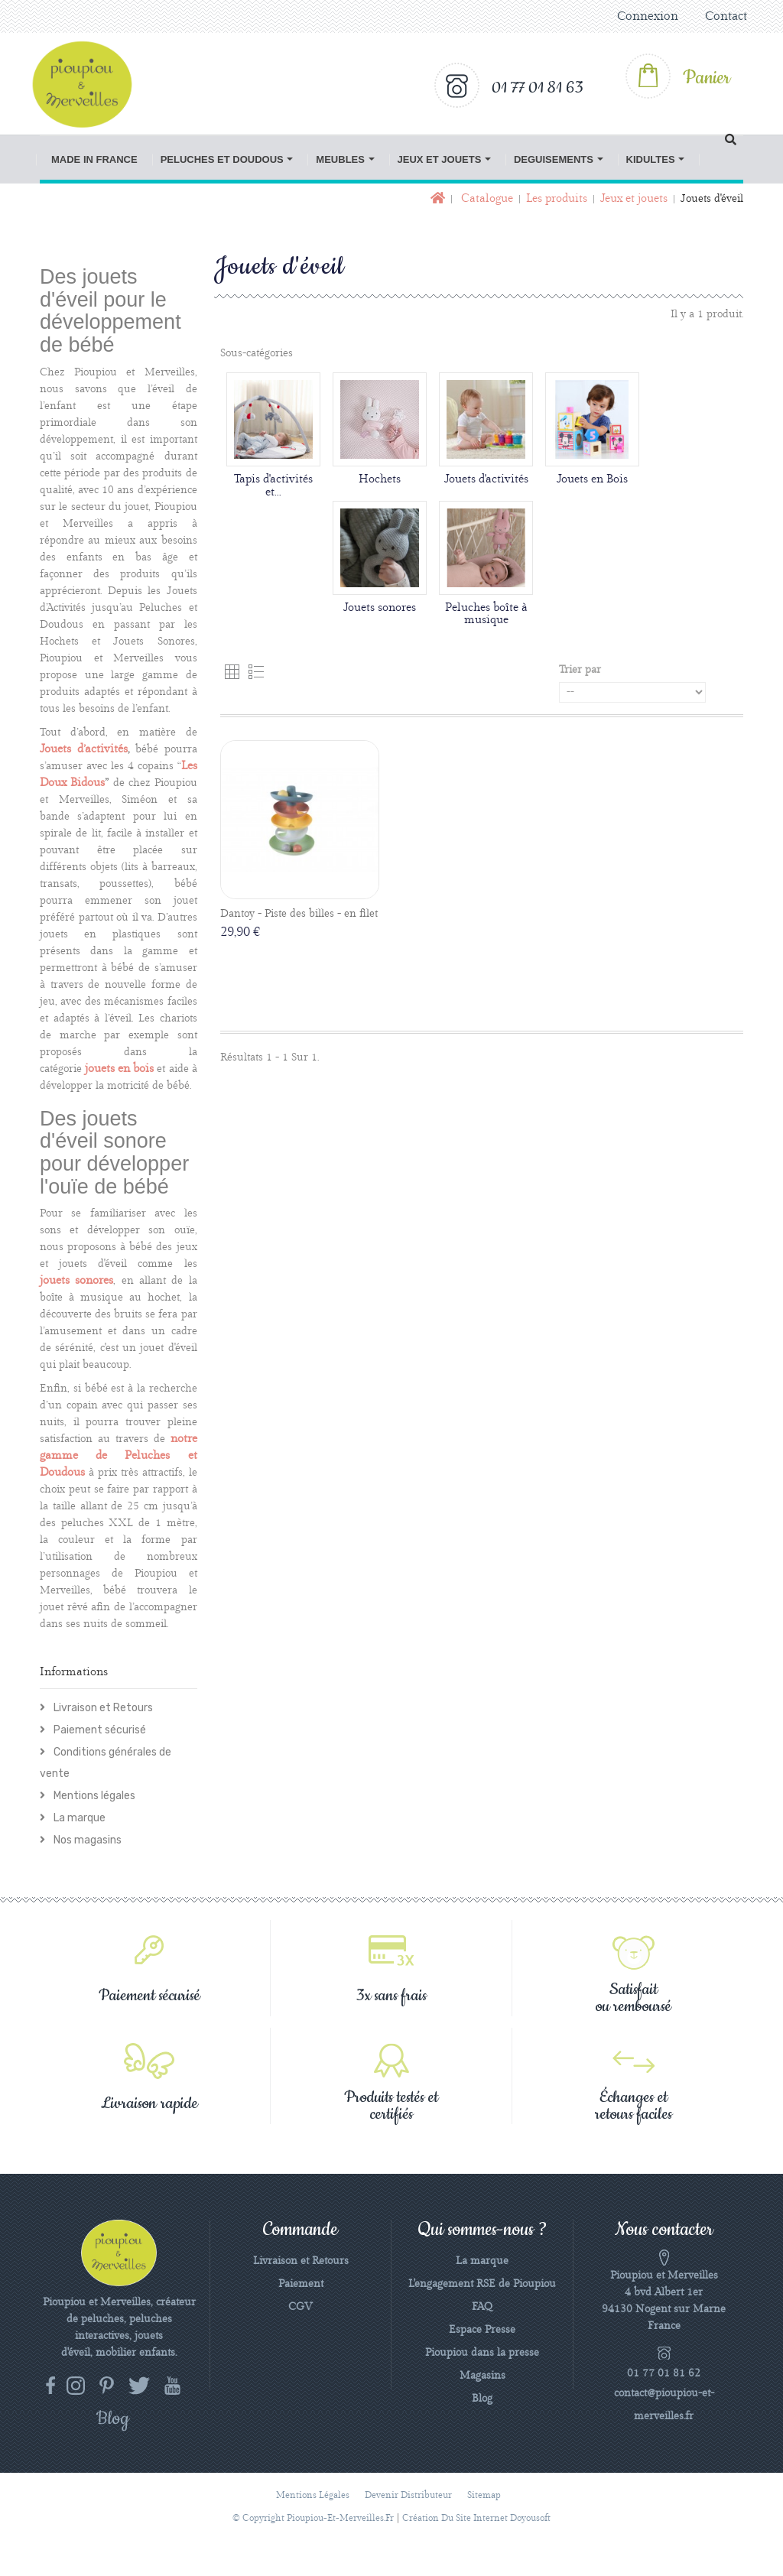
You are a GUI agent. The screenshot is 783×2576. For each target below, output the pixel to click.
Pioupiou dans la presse (482, 2353)
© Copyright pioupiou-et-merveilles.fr (313, 2518)
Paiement (300, 2284)
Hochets (380, 479)
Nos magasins (86, 1840)
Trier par (580, 670)
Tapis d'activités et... (273, 486)
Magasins (482, 2376)
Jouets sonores (379, 608)
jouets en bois (119, 1069)
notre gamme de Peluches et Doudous (118, 1456)
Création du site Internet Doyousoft (476, 2518)
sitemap (484, 2495)
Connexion (647, 16)
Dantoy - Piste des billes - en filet (299, 914)
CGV (300, 2307)
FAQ (482, 2307)
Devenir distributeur (408, 2495)
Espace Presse (482, 2330)
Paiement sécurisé (98, 1729)
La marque (78, 1817)
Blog (482, 2398)
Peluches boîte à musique (486, 614)
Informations (74, 1672)
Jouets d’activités (84, 749)
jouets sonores (76, 1281)
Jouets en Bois (592, 479)
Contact (726, 16)
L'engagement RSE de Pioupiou (482, 2284)
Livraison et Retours (102, 1707)
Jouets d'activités (486, 479)
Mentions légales (93, 1795)
